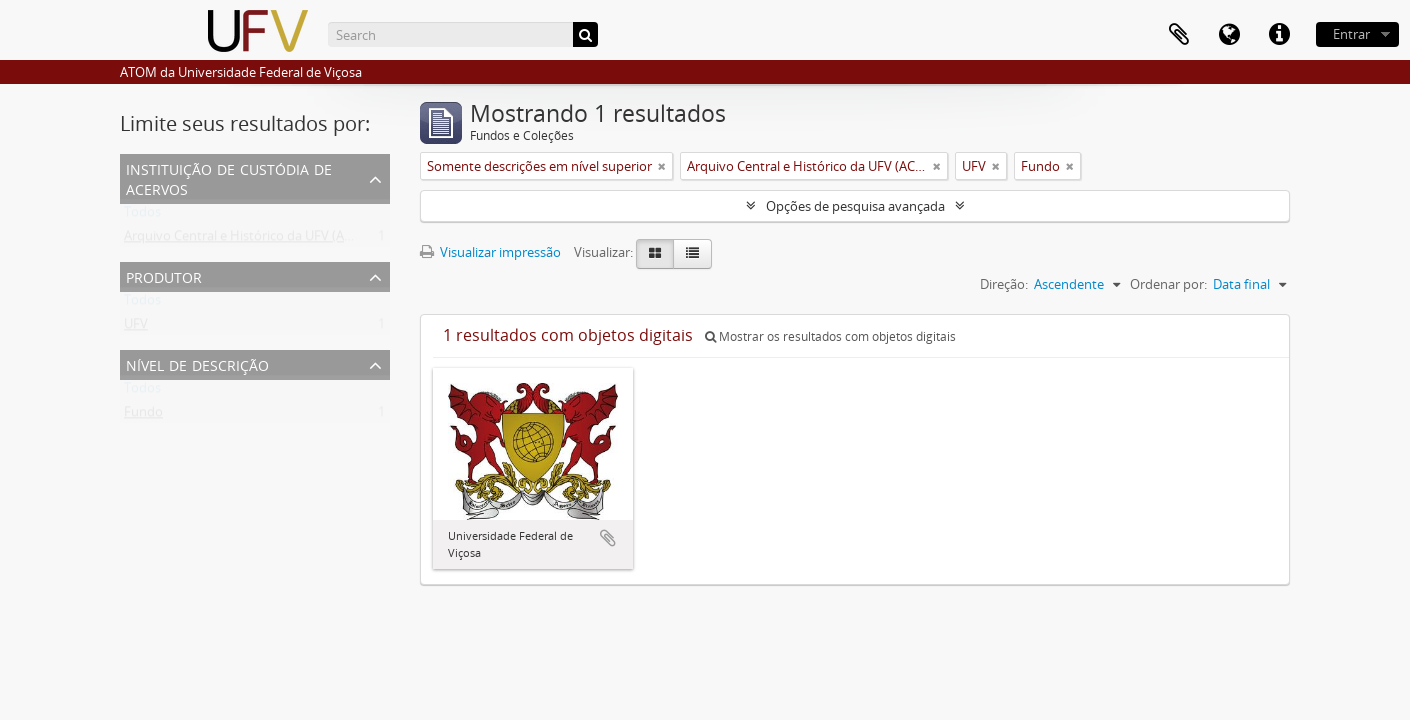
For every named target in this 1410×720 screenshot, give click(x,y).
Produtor (164, 275)
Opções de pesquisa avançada (855, 206)
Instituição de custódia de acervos (229, 177)
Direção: (1004, 284)
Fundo (143, 416)
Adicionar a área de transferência (608, 538)
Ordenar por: (1168, 284)
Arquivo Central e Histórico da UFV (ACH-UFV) (259, 240)
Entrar (1351, 34)
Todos (142, 216)
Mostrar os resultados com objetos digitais (830, 336)
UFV (136, 328)
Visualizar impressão (490, 252)
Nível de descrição (197, 363)
